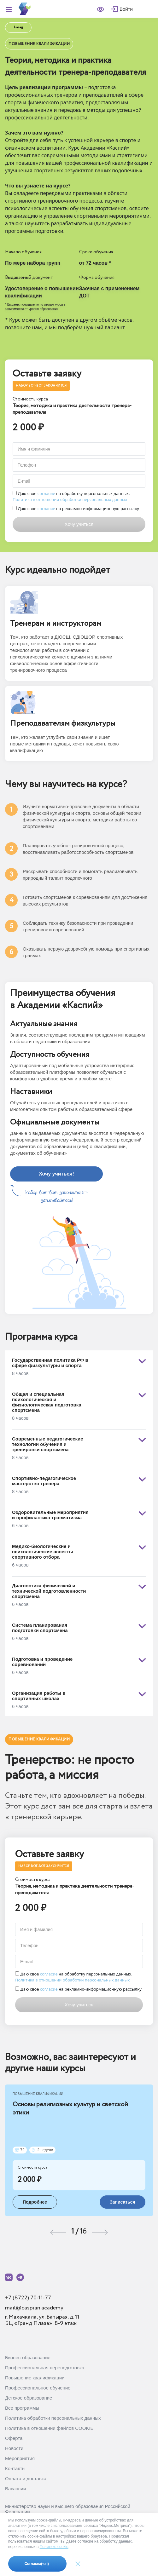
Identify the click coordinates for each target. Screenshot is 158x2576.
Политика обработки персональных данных (53, 2418)
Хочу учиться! (56, 1173)
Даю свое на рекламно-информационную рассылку (76, 508)
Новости (14, 2448)
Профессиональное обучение (37, 2387)
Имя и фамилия (34, 448)
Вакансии (15, 2488)
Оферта (13, 2438)
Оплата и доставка (25, 2478)
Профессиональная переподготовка (44, 2367)
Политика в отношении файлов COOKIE (49, 2428)
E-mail (24, 481)
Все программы (22, 2408)
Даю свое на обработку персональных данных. (71, 497)
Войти (126, 9)
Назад (18, 27)
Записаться (122, 2202)
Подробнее (35, 2202)
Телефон (27, 465)
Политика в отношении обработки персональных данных (70, 499)
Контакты (15, 2468)
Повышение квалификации (35, 2377)
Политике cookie (54, 2546)
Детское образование (28, 2398)
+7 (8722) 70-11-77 (28, 2298)
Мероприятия (20, 2458)
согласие (46, 493)
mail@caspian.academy (34, 2308)
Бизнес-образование (27, 2357)
